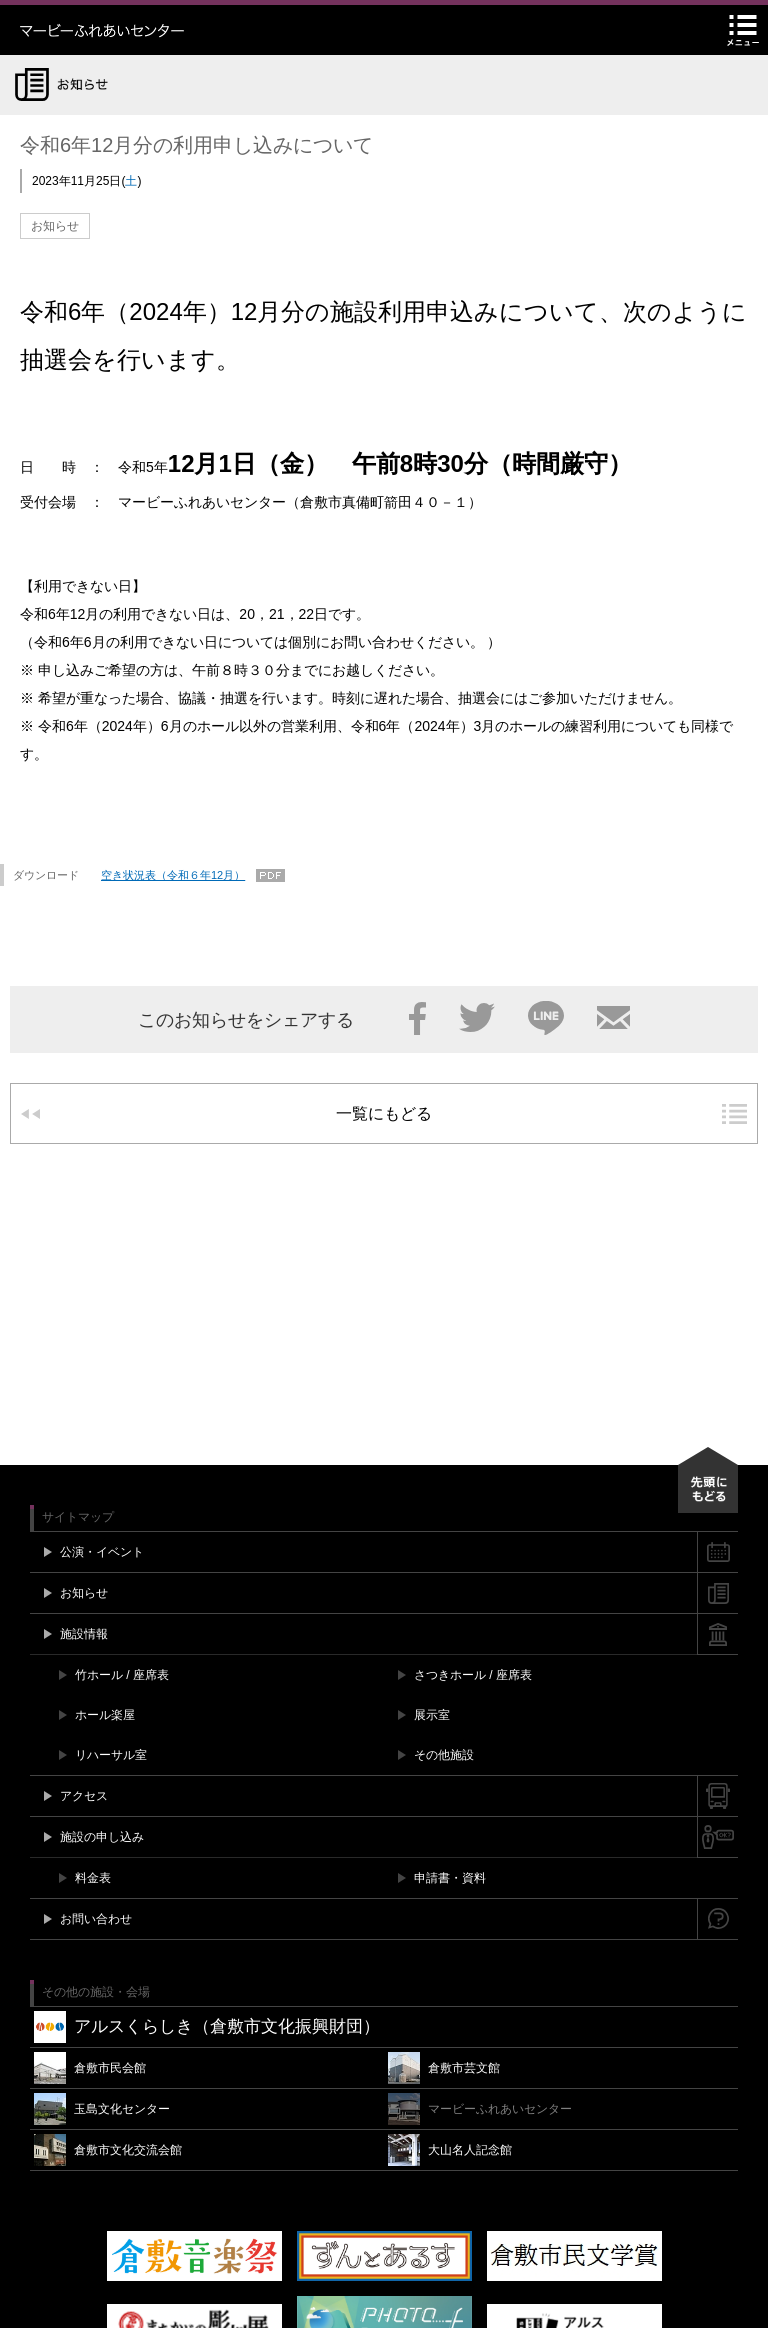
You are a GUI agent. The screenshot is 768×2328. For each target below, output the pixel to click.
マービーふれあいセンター (145, 30)
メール (613, 1018)
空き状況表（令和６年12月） (173, 875)
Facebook (417, 1018)
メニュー (743, 30)
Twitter (477, 1018)
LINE (546, 1018)
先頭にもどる (708, 1480)
